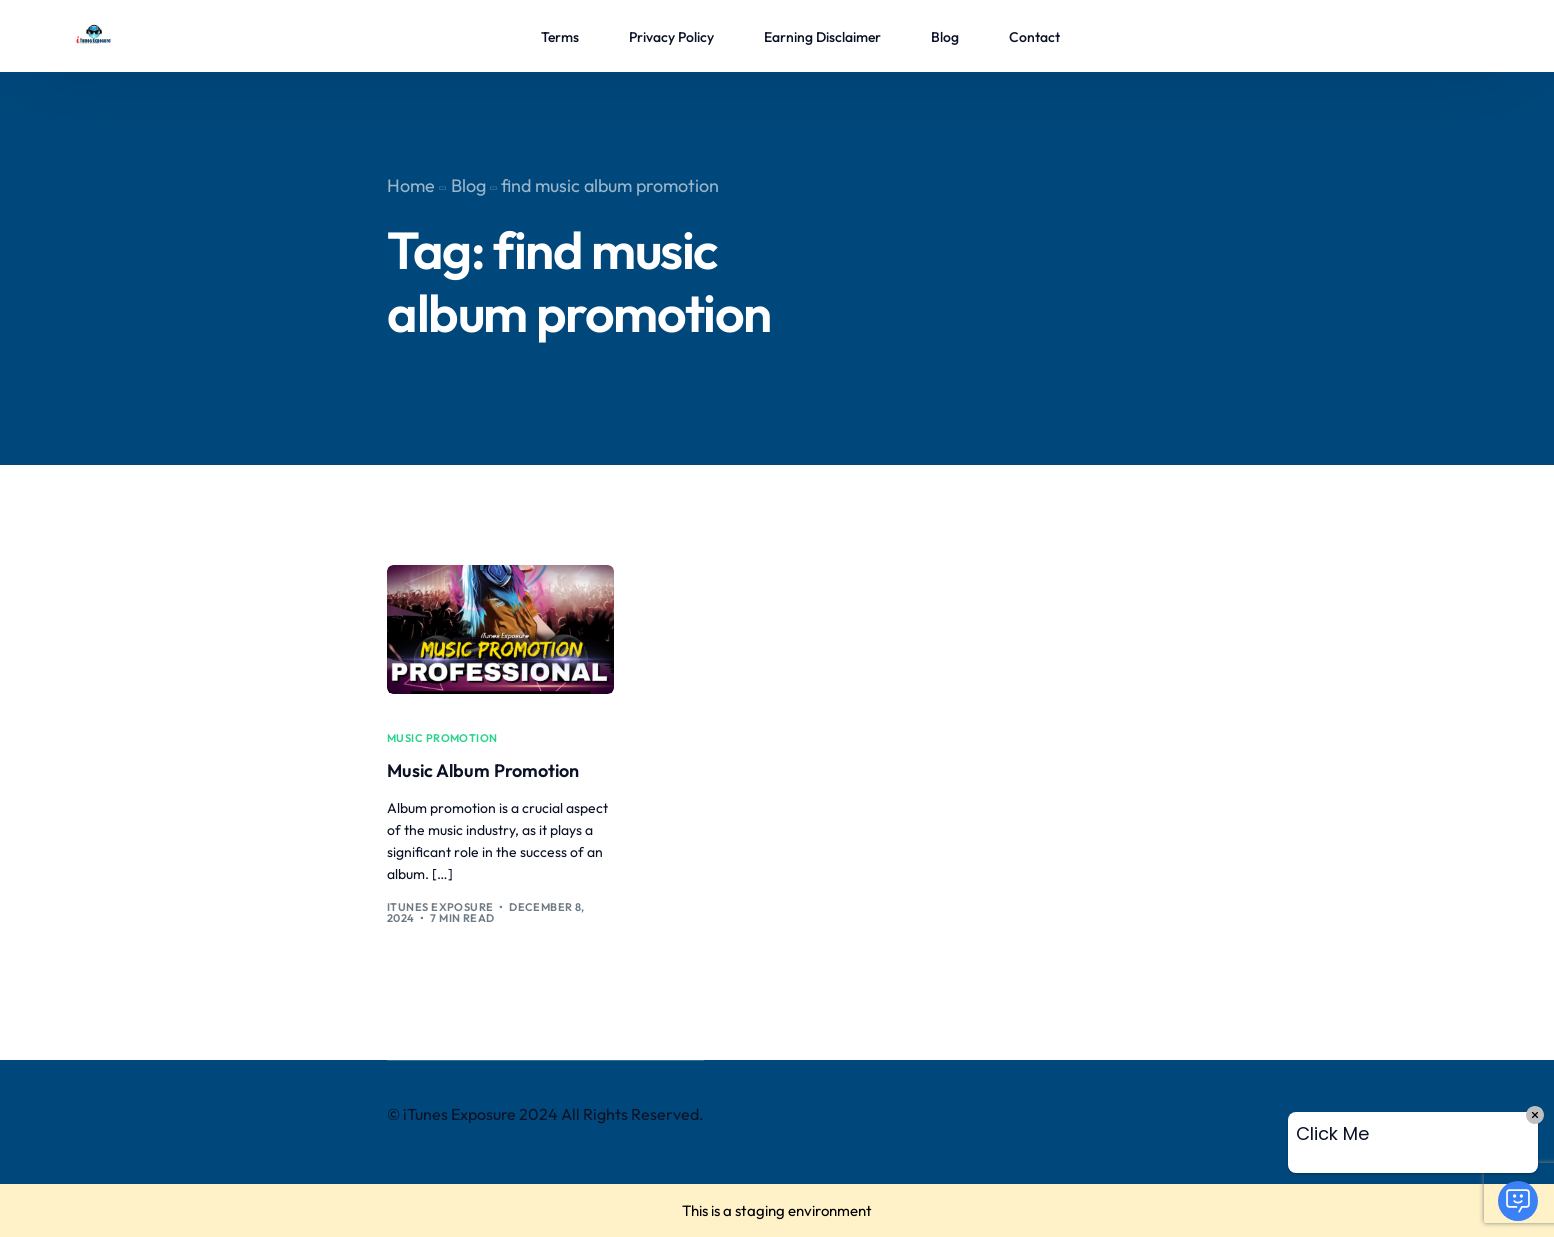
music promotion (442, 738)
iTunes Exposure (440, 907)
